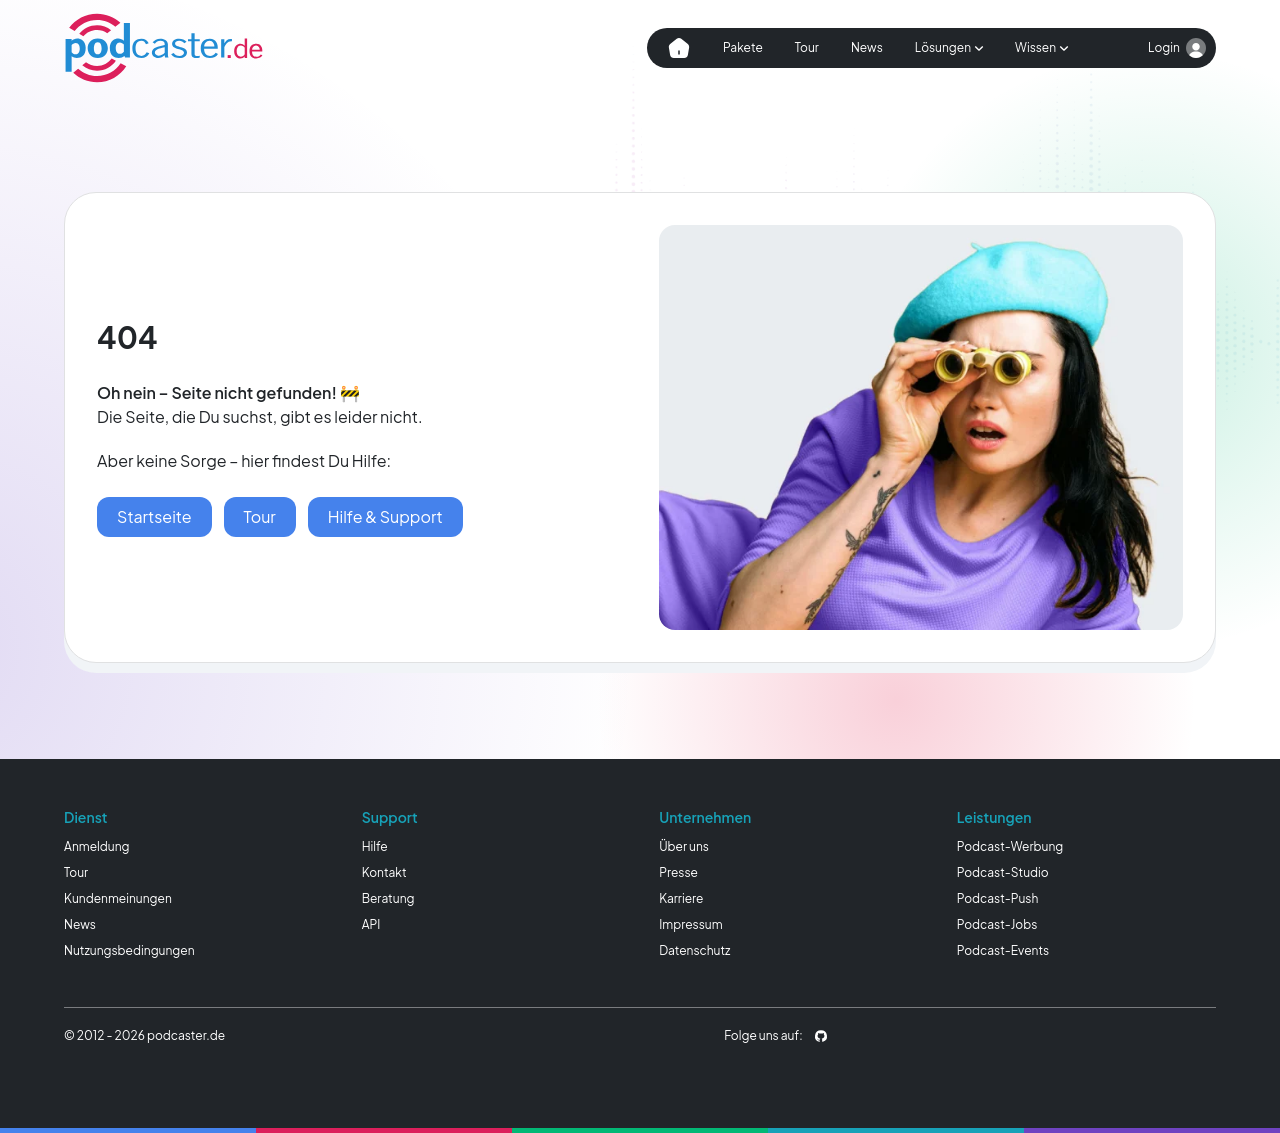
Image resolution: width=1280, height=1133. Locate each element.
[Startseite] (154, 517)
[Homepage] (164, 48)
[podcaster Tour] (260, 517)
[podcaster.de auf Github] (821, 1036)
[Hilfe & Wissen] (385, 517)
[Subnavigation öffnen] (949, 48)
